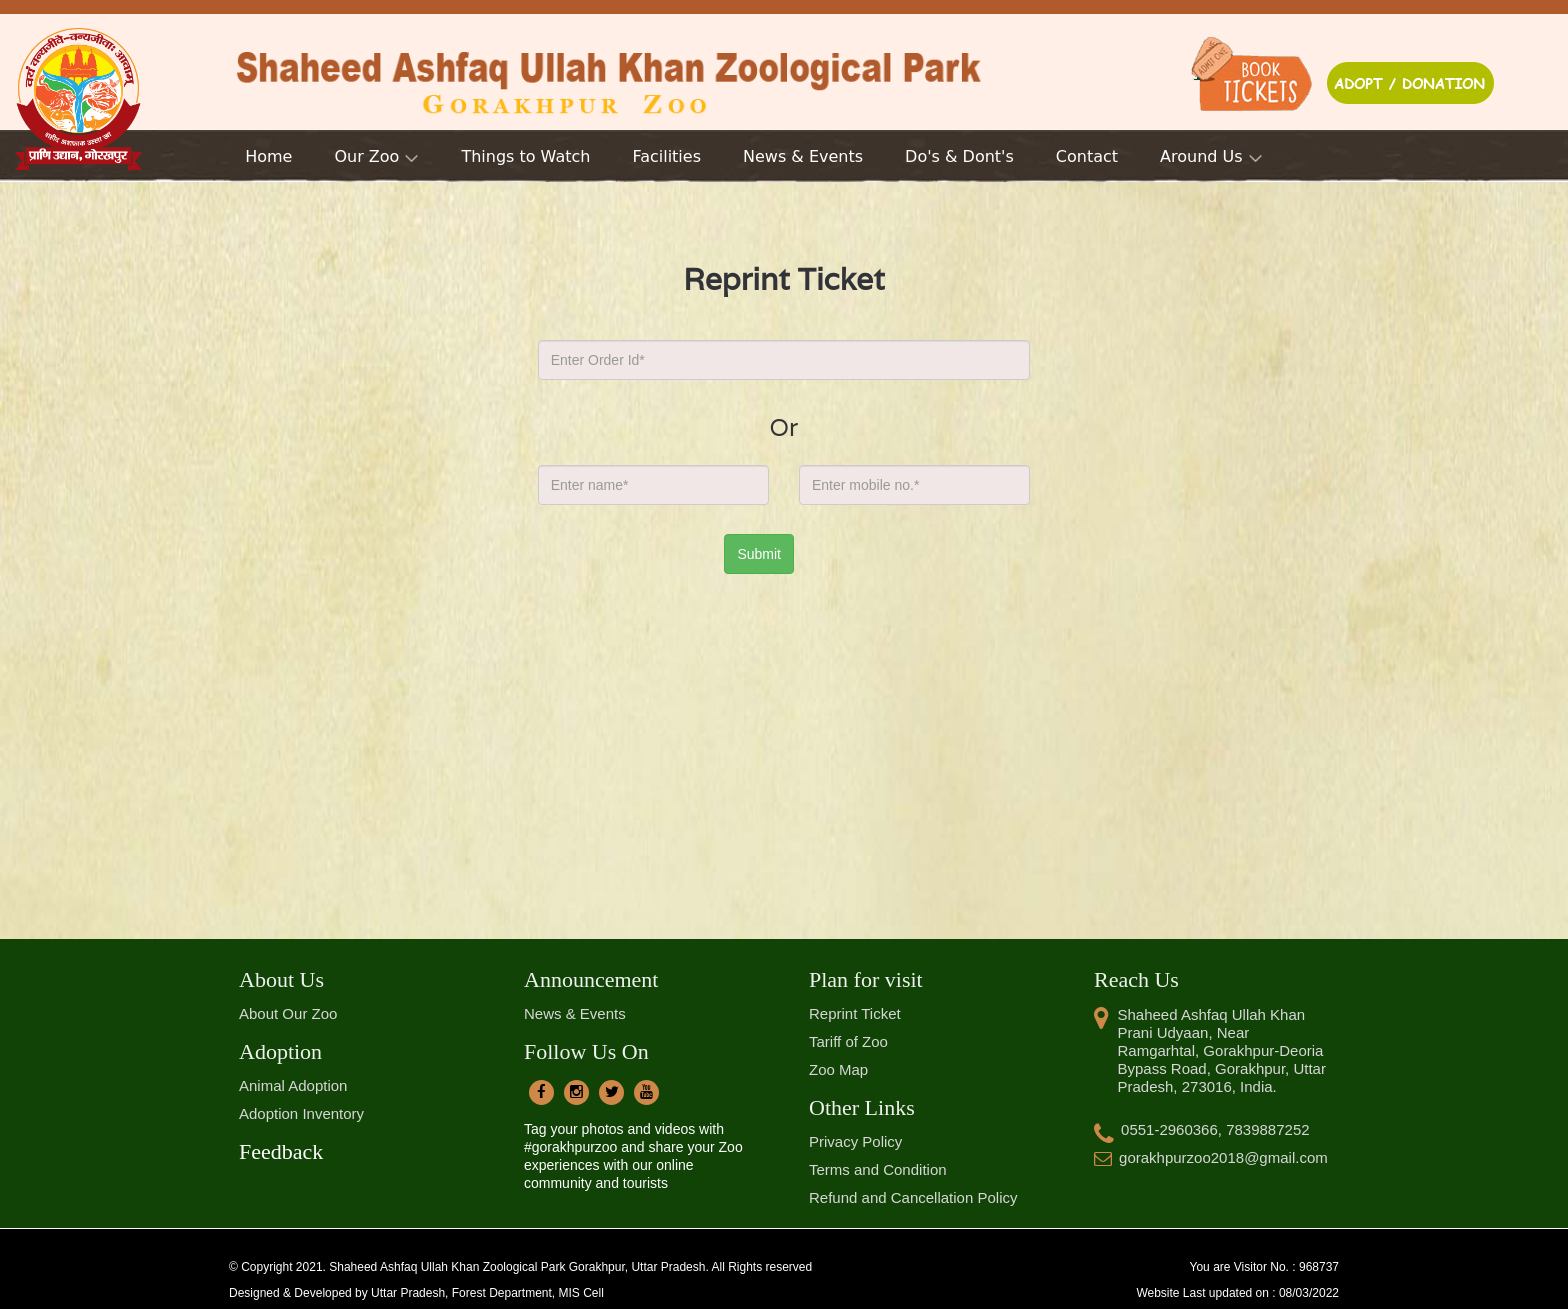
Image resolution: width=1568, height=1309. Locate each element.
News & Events (575, 1013)
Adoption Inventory (301, 1113)
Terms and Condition (878, 1169)
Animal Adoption (293, 1085)
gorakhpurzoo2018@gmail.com (1211, 1157)
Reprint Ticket (855, 1013)
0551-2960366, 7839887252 (1202, 1129)
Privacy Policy (855, 1141)
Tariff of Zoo (848, 1041)
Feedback (281, 1151)
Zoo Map (838, 1069)
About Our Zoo (288, 1013)
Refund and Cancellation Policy (913, 1197)
